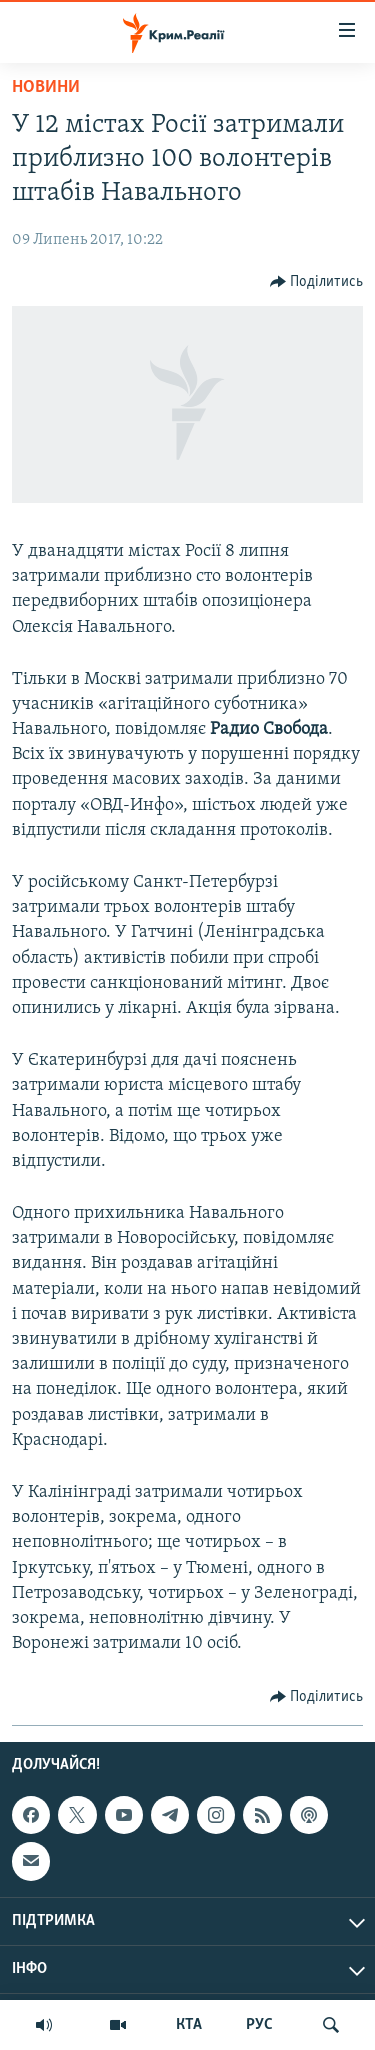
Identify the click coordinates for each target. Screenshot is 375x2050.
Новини (46, 87)
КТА (189, 2025)
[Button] (317, 282)
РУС (259, 2025)
